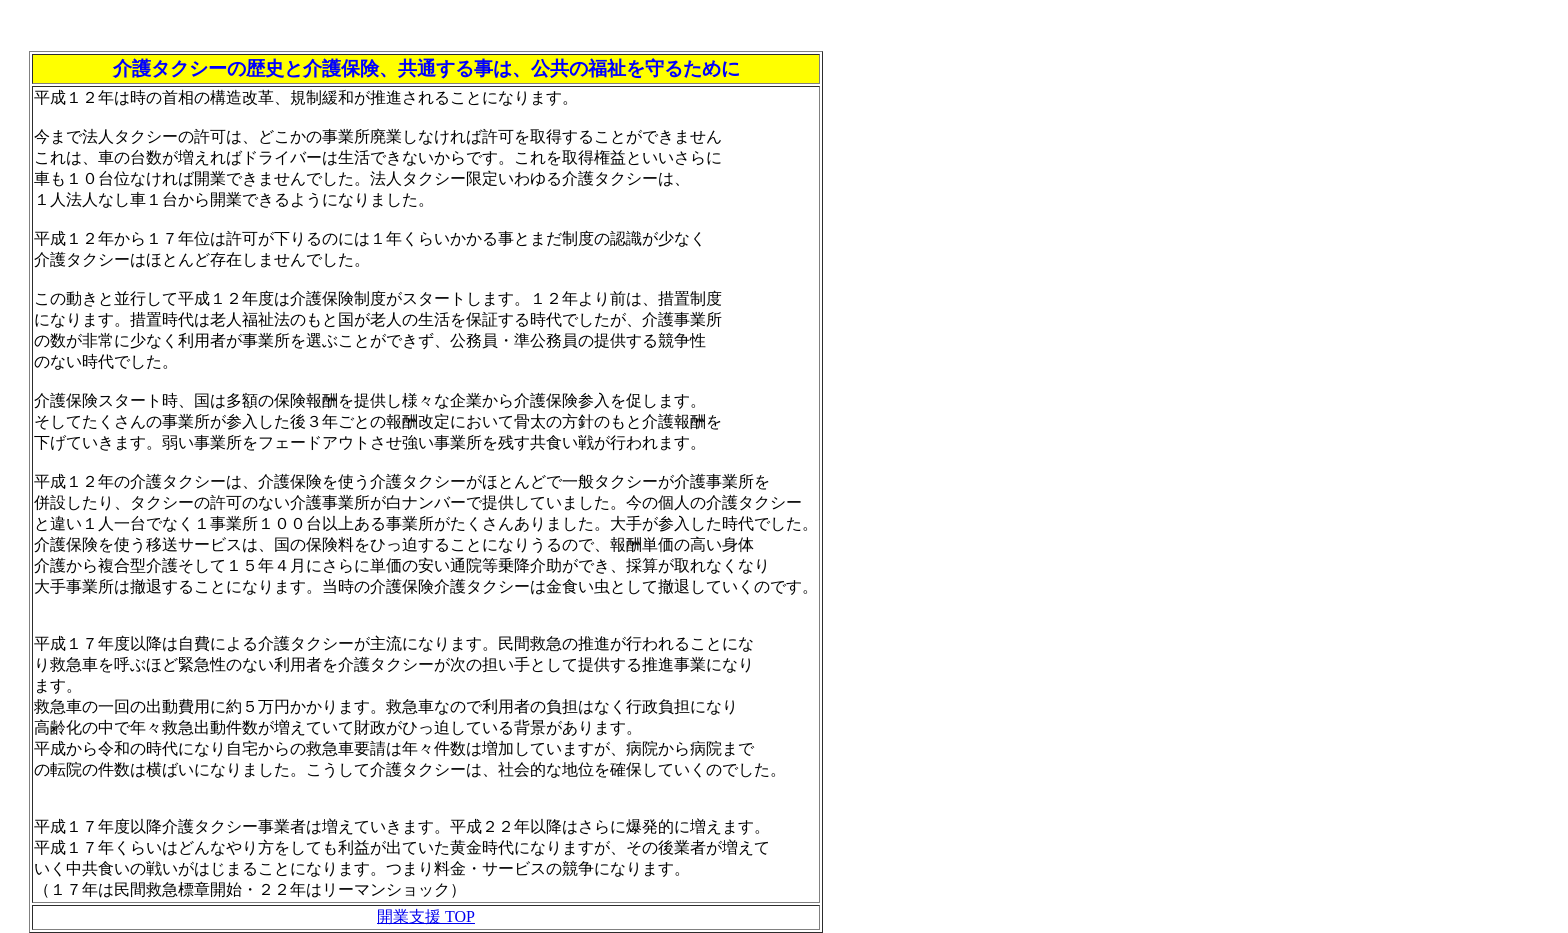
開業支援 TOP (426, 916)
